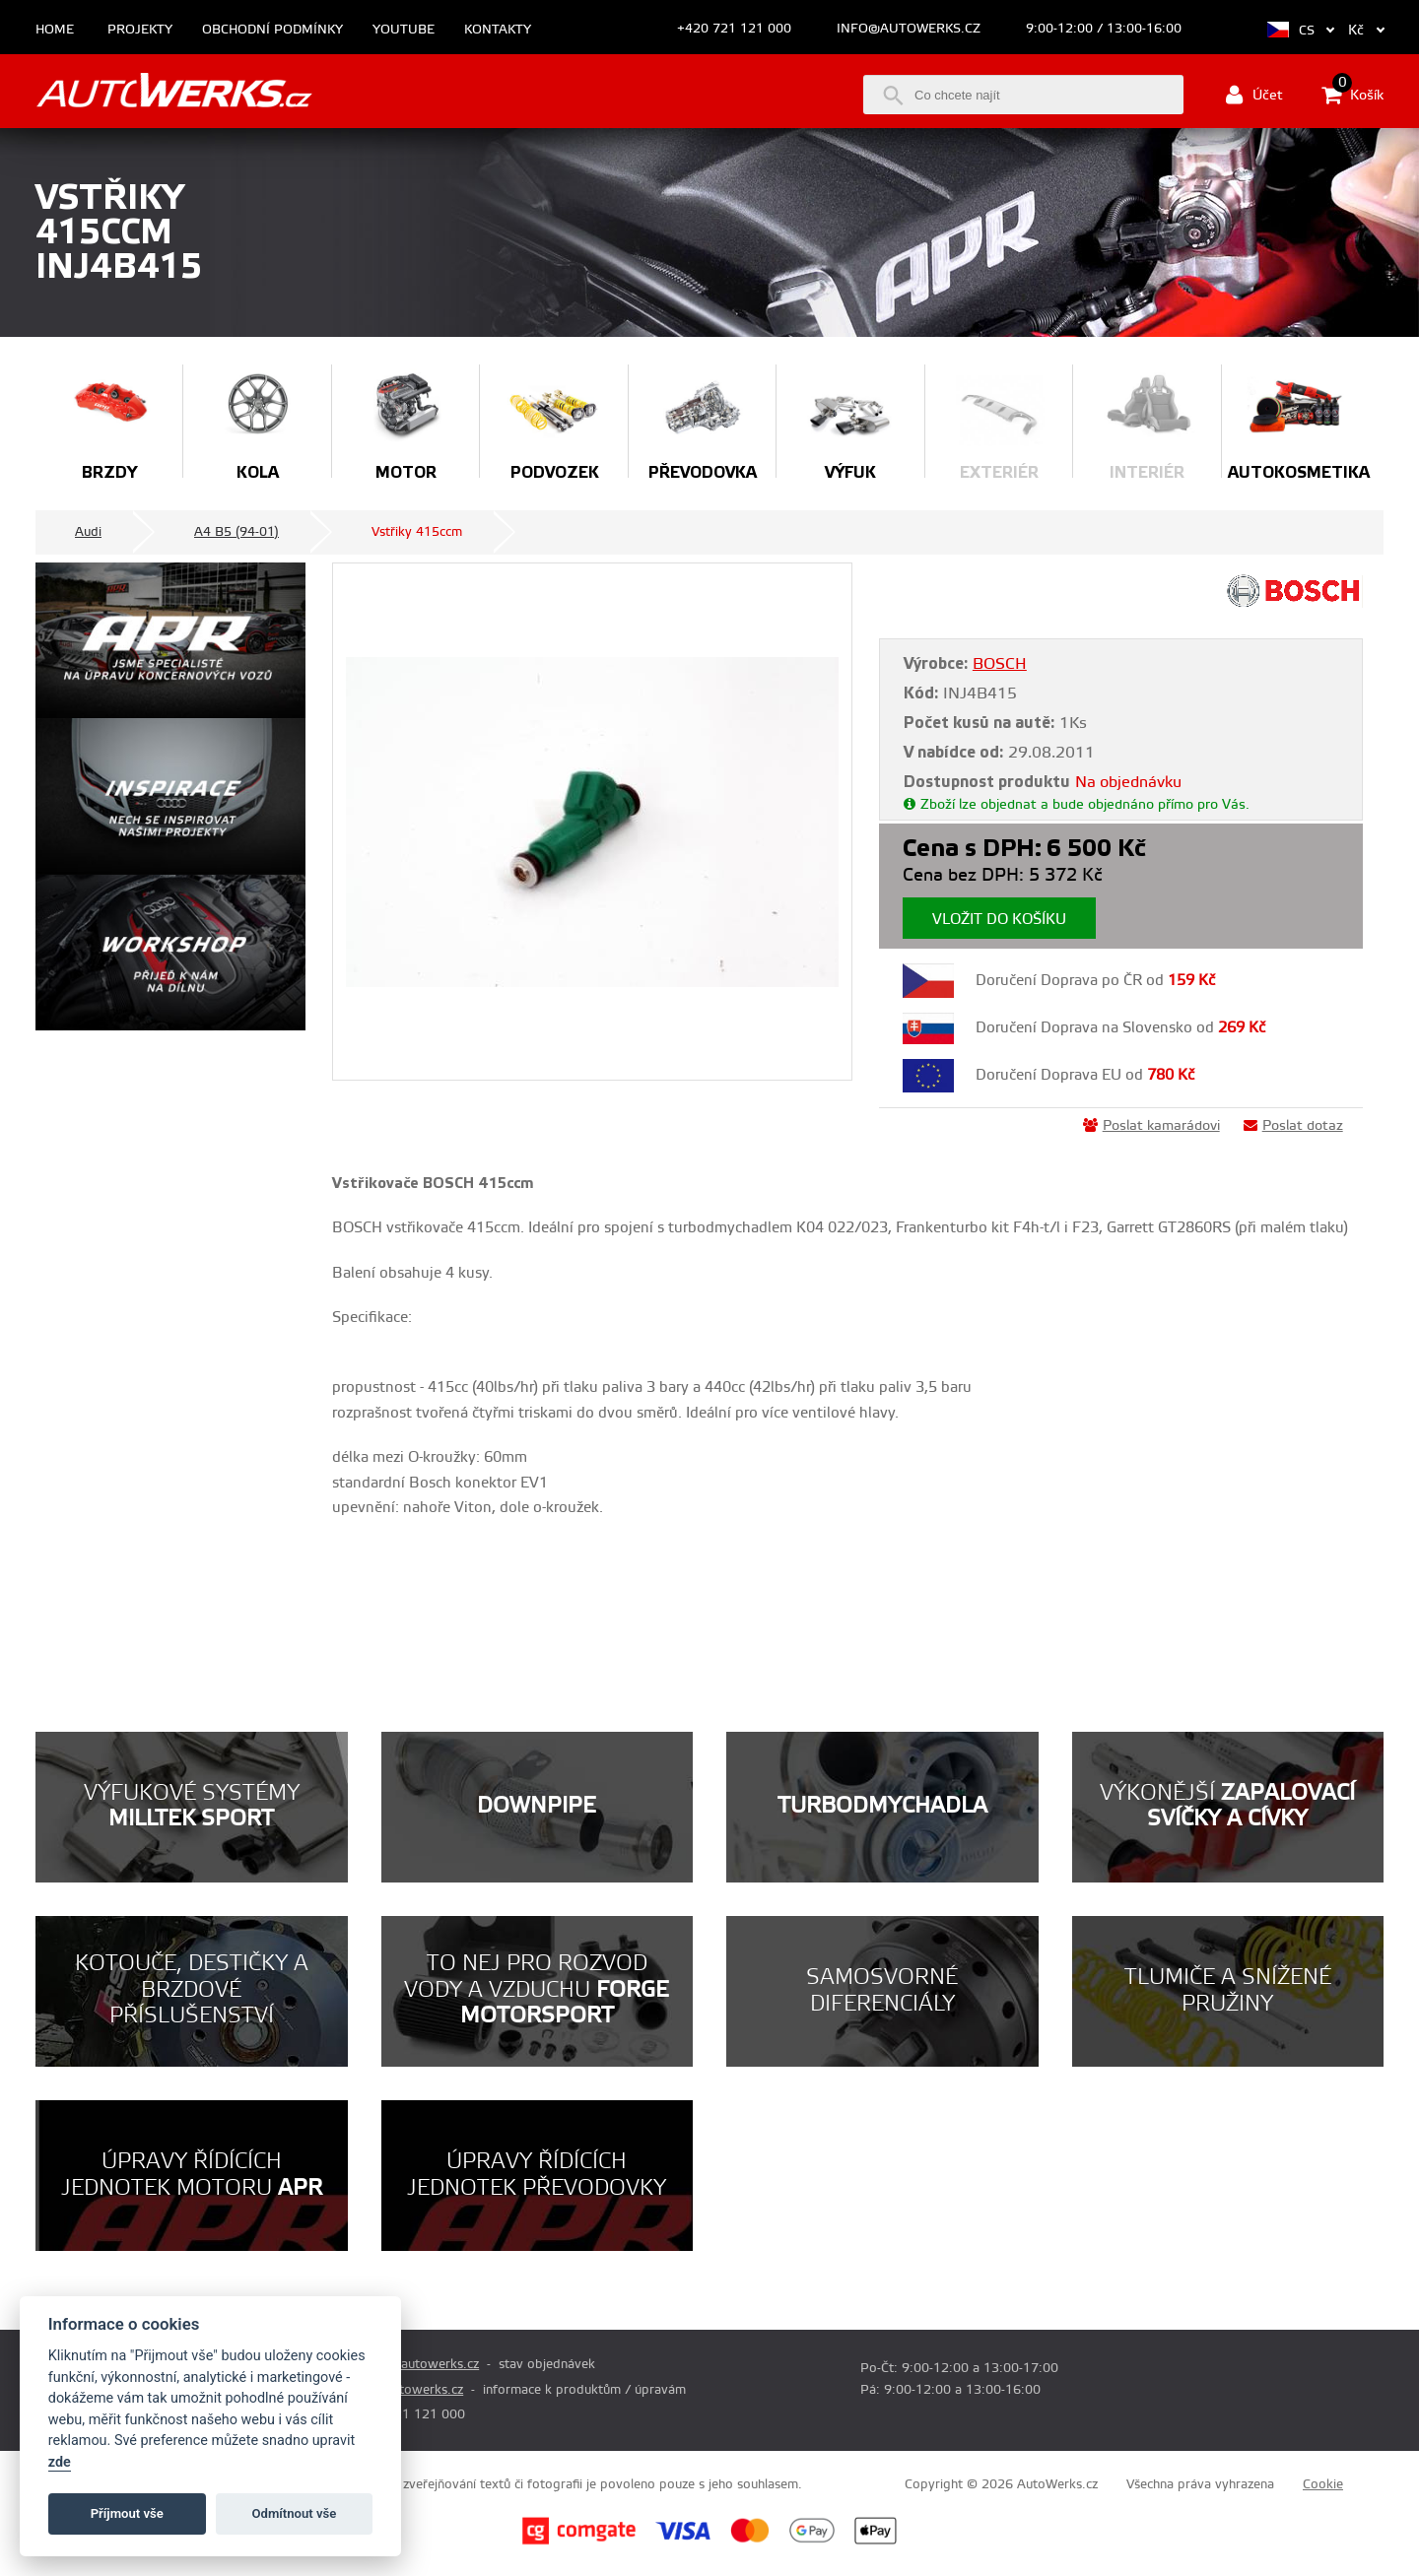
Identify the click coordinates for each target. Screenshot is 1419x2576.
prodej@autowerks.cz (415, 2364)
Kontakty (497, 30)
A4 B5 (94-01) (236, 532)
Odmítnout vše (294, 2513)
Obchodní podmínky (272, 30)
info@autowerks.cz (908, 28)
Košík (1352, 94)
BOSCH (1000, 664)
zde (59, 2462)
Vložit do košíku (999, 919)
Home (54, 30)
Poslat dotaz (1293, 1126)
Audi (88, 532)
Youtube (403, 30)
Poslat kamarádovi (1151, 1126)
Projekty (139, 30)
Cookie (1323, 2484)
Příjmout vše (127, 2513)
